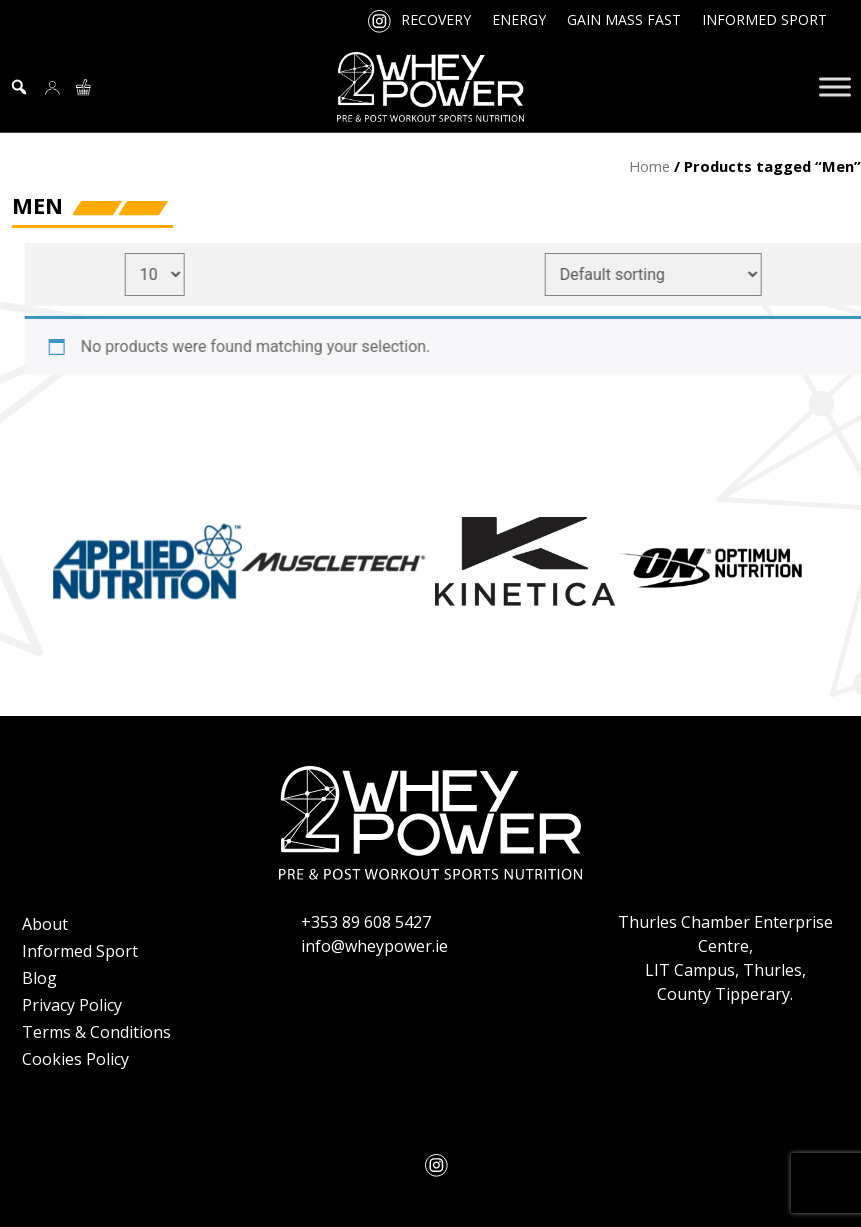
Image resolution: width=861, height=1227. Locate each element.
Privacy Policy (72, 1005)
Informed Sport (764, 19)
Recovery (436, 19)
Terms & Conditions (96, 1032)
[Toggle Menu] (835, 86)
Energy (519, 19)
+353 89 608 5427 (366, 922)
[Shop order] (665, 274)
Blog (39, 978)
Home (649, 166)
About (45, 924)
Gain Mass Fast (624, 19)
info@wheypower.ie (374, 946)
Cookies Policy (75, 1059)
